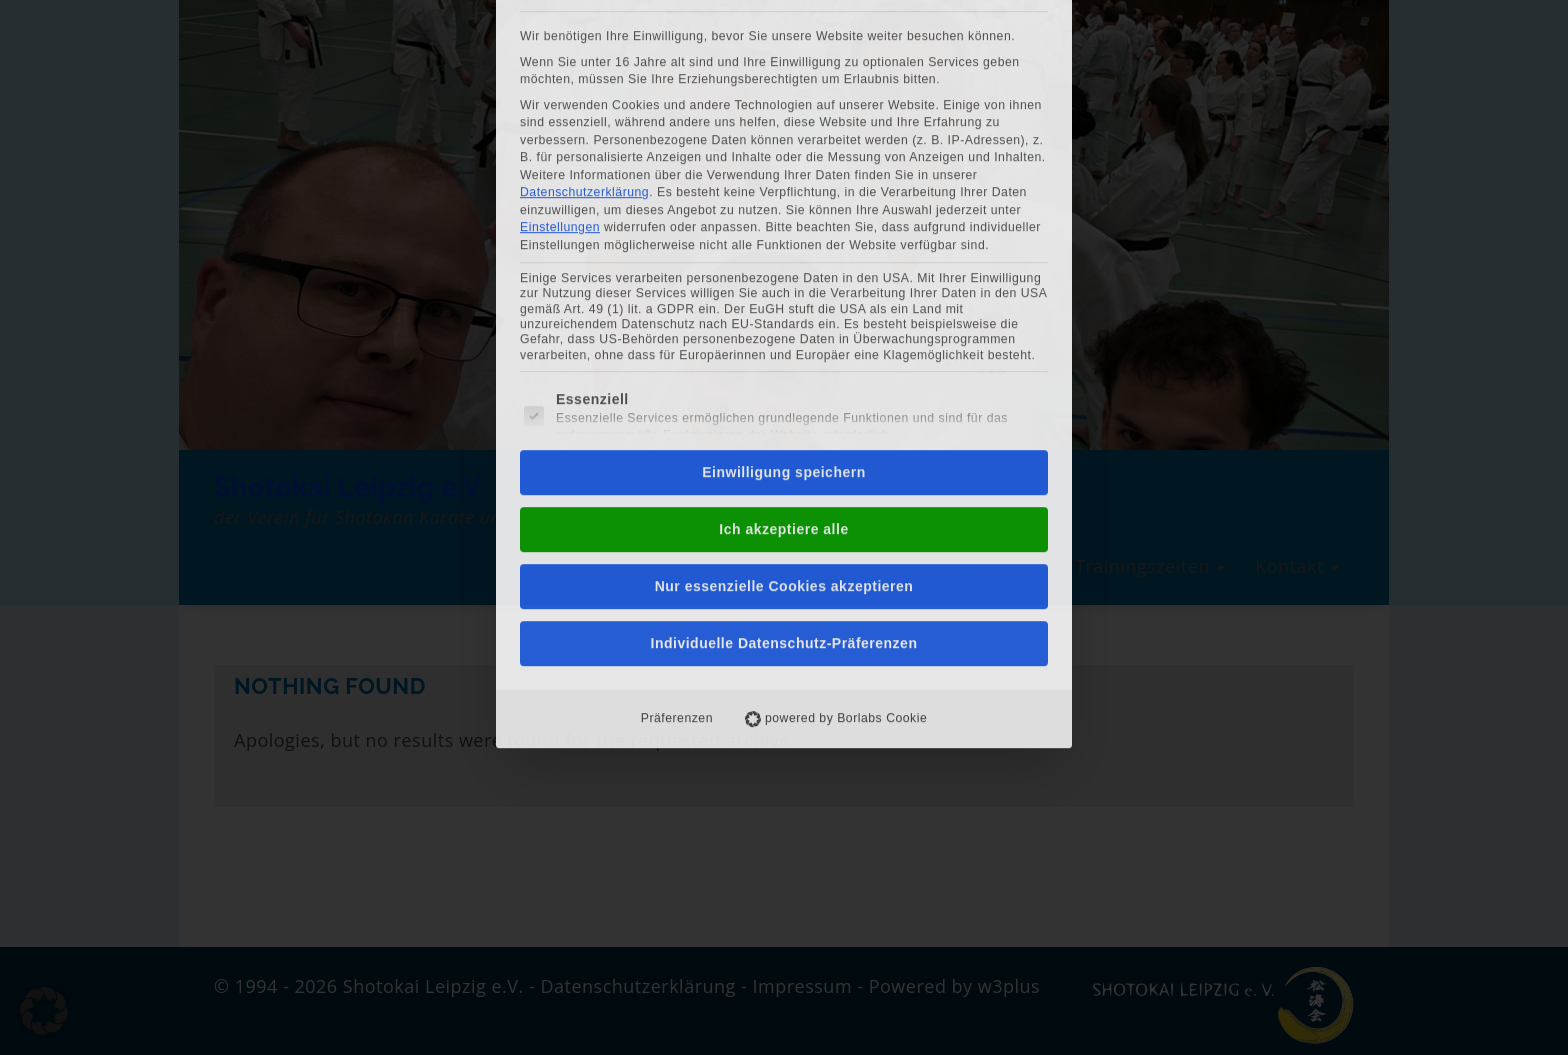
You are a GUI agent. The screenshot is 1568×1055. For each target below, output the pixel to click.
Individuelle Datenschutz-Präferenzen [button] (784, 387)
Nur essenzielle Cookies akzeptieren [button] (784, 330)
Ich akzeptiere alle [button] (783, 273)
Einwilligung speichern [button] (783, 216)
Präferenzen (677, 462)
